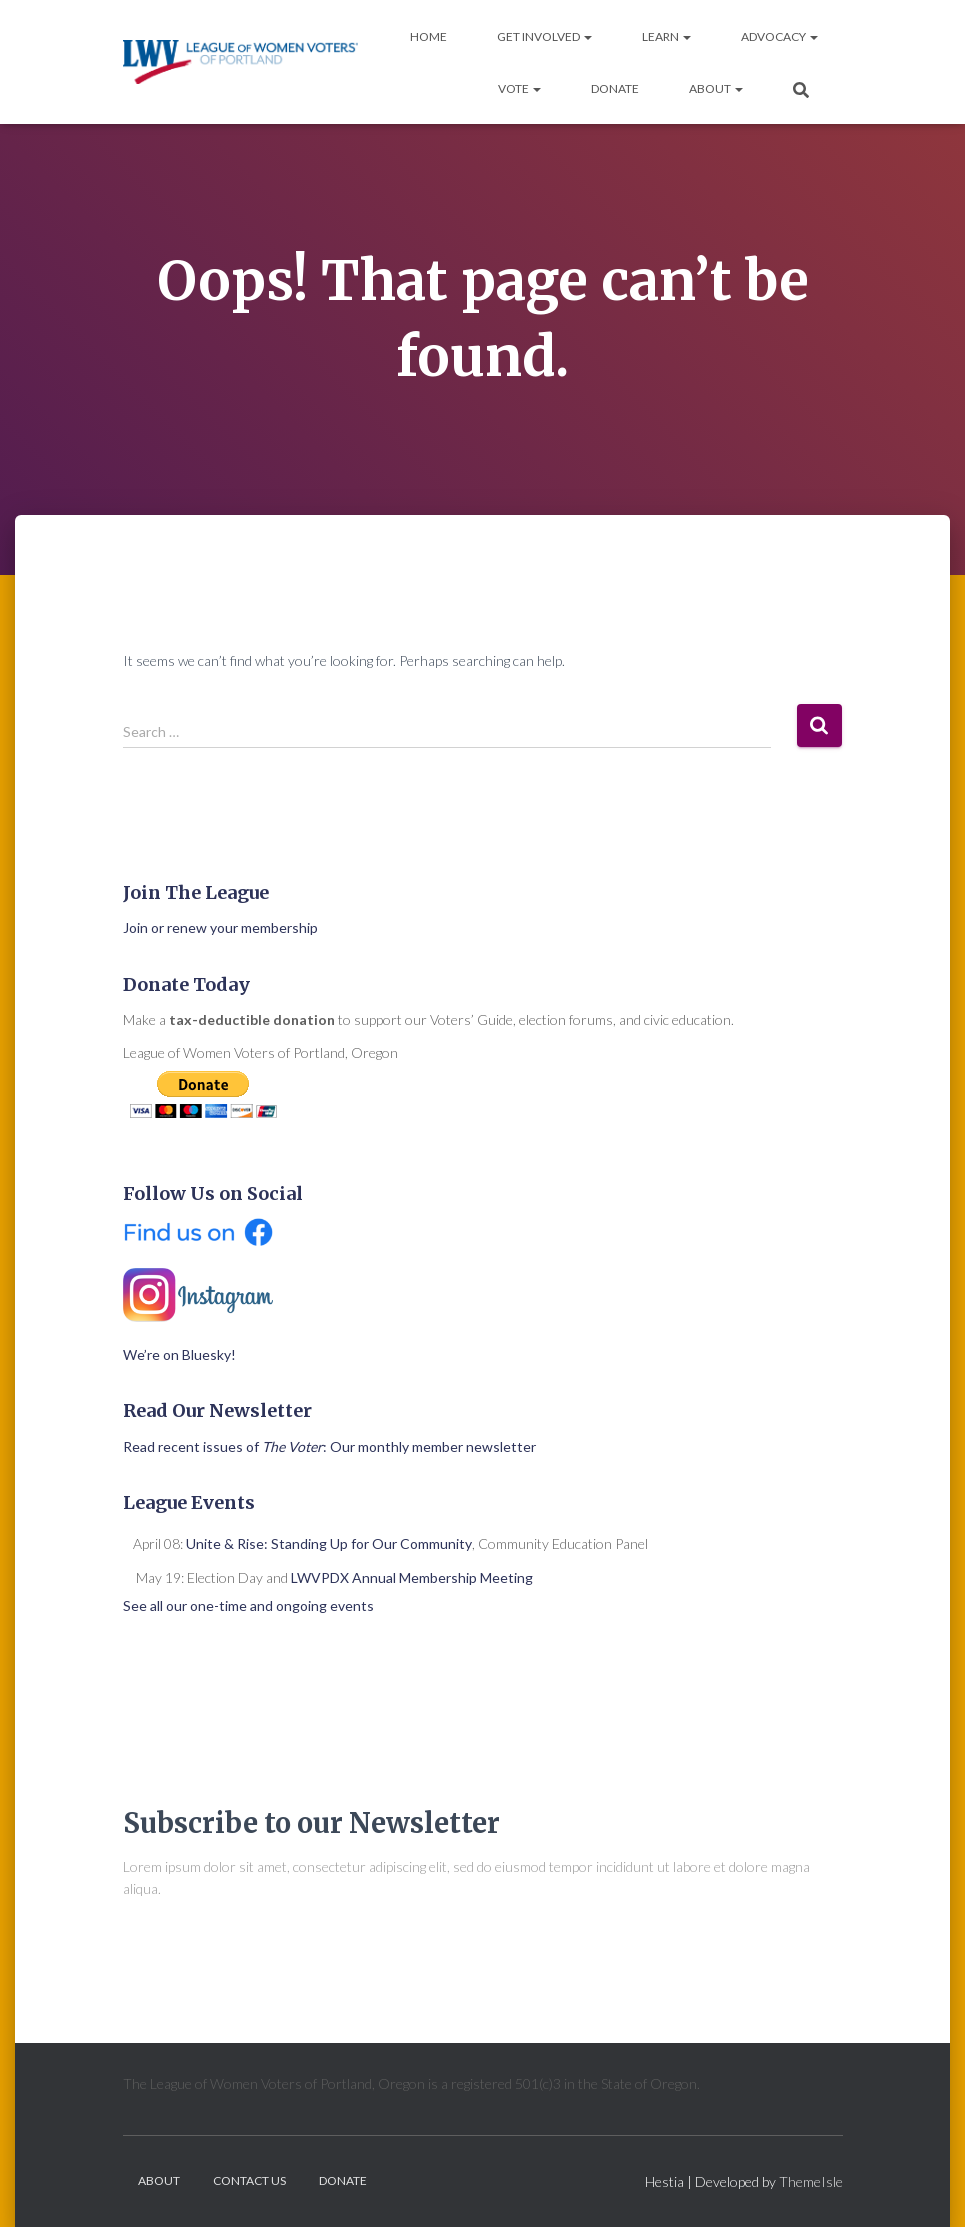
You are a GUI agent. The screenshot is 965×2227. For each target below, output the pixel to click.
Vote (519, 88)
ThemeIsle (811, 2181)
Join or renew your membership (220, 927)
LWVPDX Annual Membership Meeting (412, 1577)
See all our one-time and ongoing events (248, 1605)
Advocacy (779, 36)
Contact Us (249, 2180)
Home (428, 36)
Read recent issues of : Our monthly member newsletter (329, 1446)
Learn (666, 36)
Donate (615, 88)
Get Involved (544, 36)
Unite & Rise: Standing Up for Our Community (329, 1543)
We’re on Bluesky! (179, 1354)
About (716, 88)
